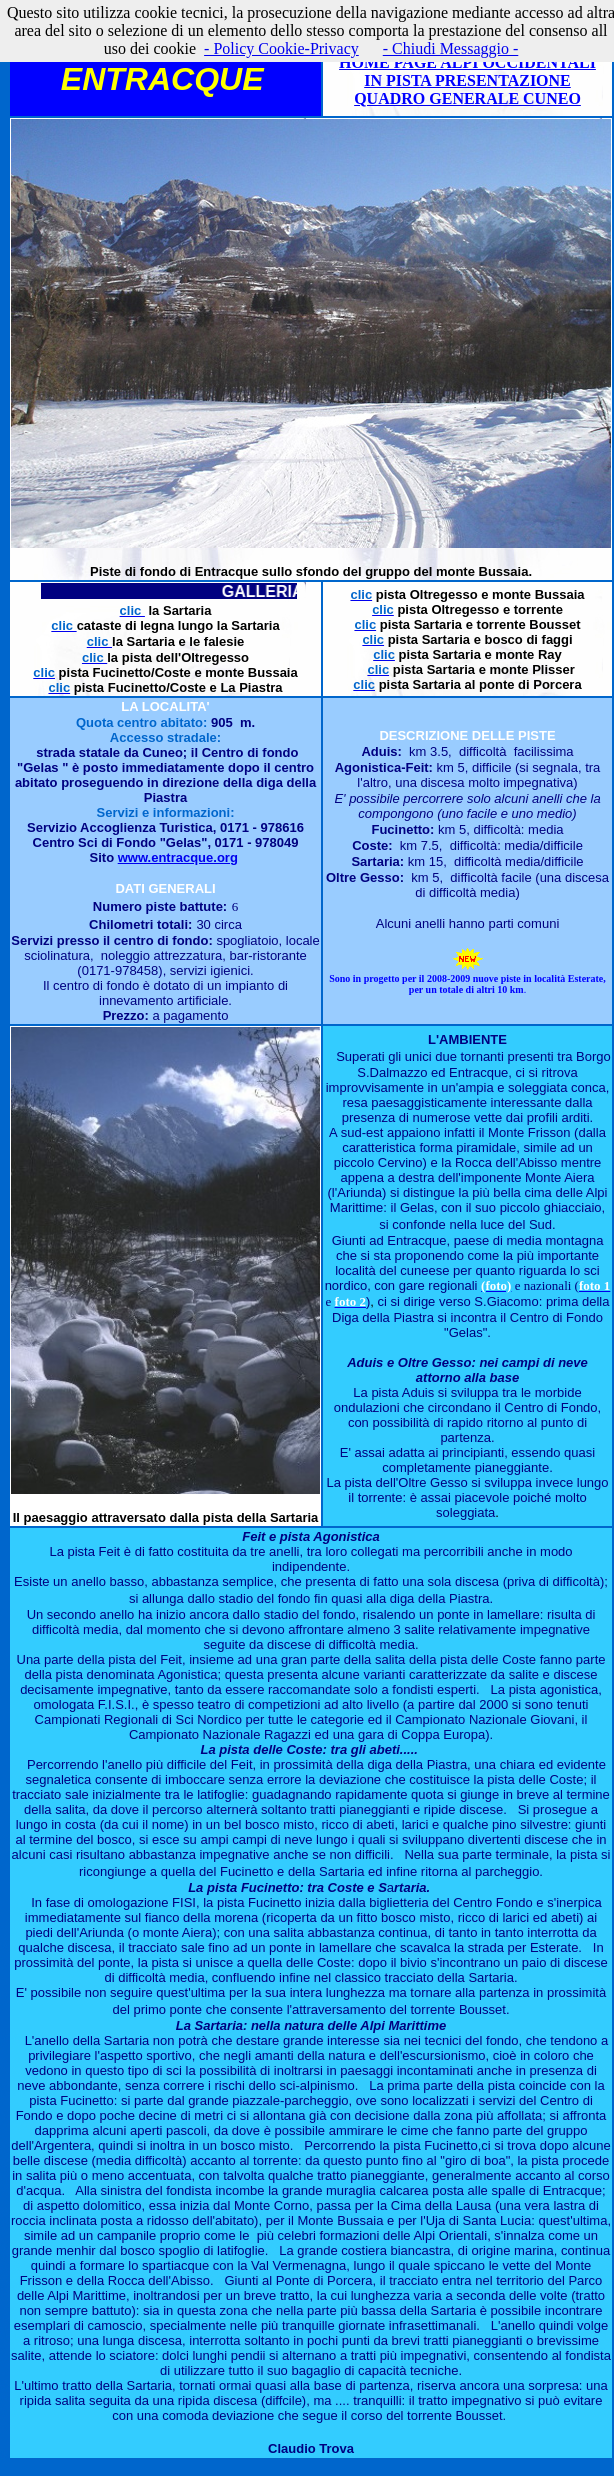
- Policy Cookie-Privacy (281, 48)
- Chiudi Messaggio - (451, 48)
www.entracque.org (178, 857)
